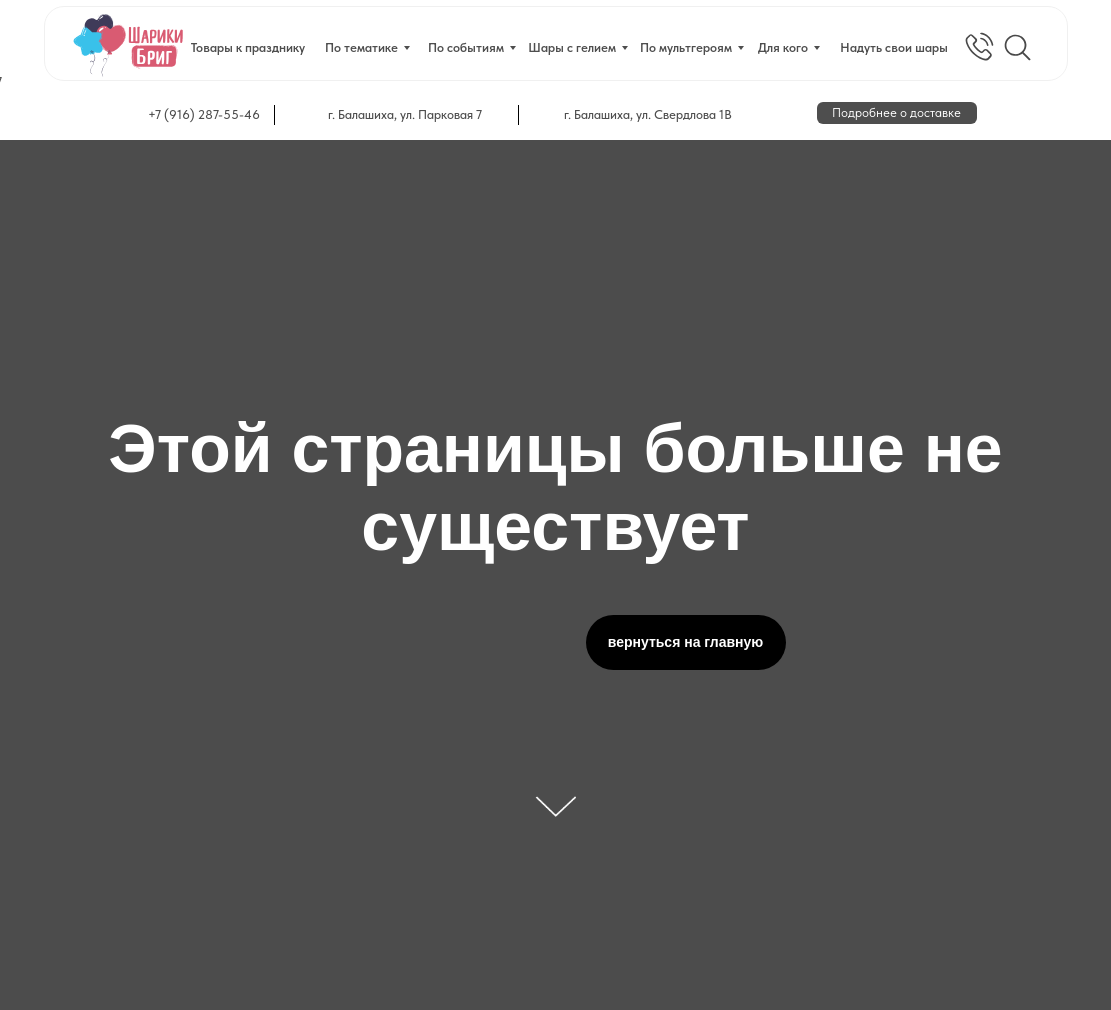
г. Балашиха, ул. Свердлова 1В (648, 114)
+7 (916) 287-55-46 (204, 114)
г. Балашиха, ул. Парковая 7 (405, 114)
